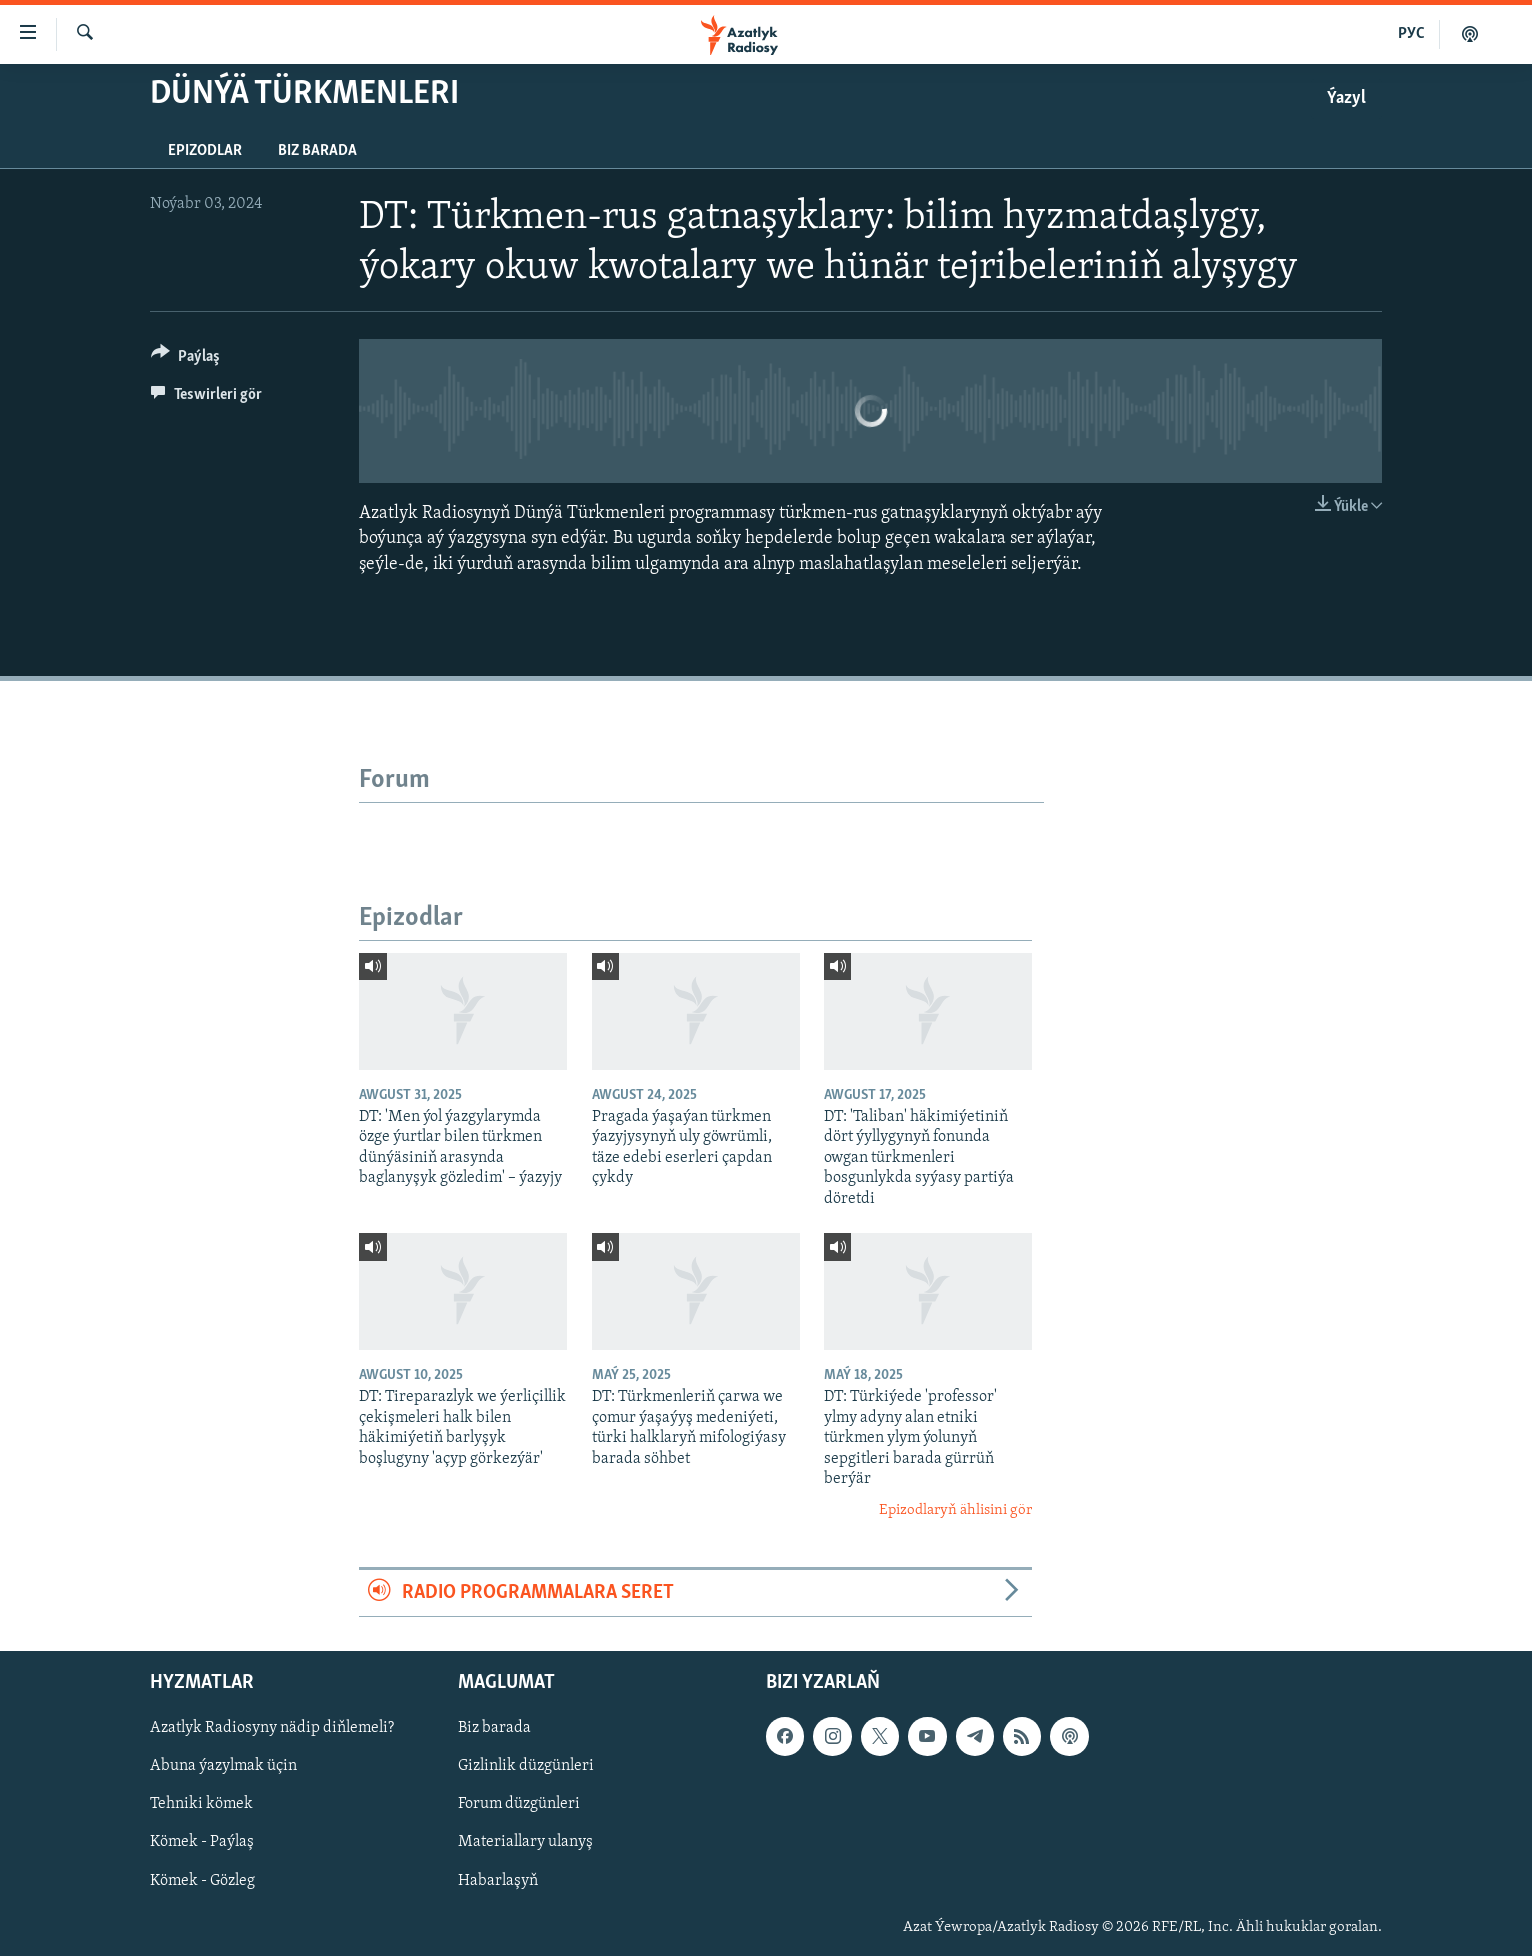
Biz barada (317, 151)
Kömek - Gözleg (202, 1881)
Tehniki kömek (201, 1805)
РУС (1411, 34)
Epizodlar (205, 151)
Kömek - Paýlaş (202, 1843)
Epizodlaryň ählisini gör (955, 1510)
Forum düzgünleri (519, 1805)
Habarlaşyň (498, 1881)
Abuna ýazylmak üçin (223, 1767)
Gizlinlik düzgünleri (526, 1767)
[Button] (185, 359)
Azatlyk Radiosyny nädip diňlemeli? (272, 1728)
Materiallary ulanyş (525, 1843)
